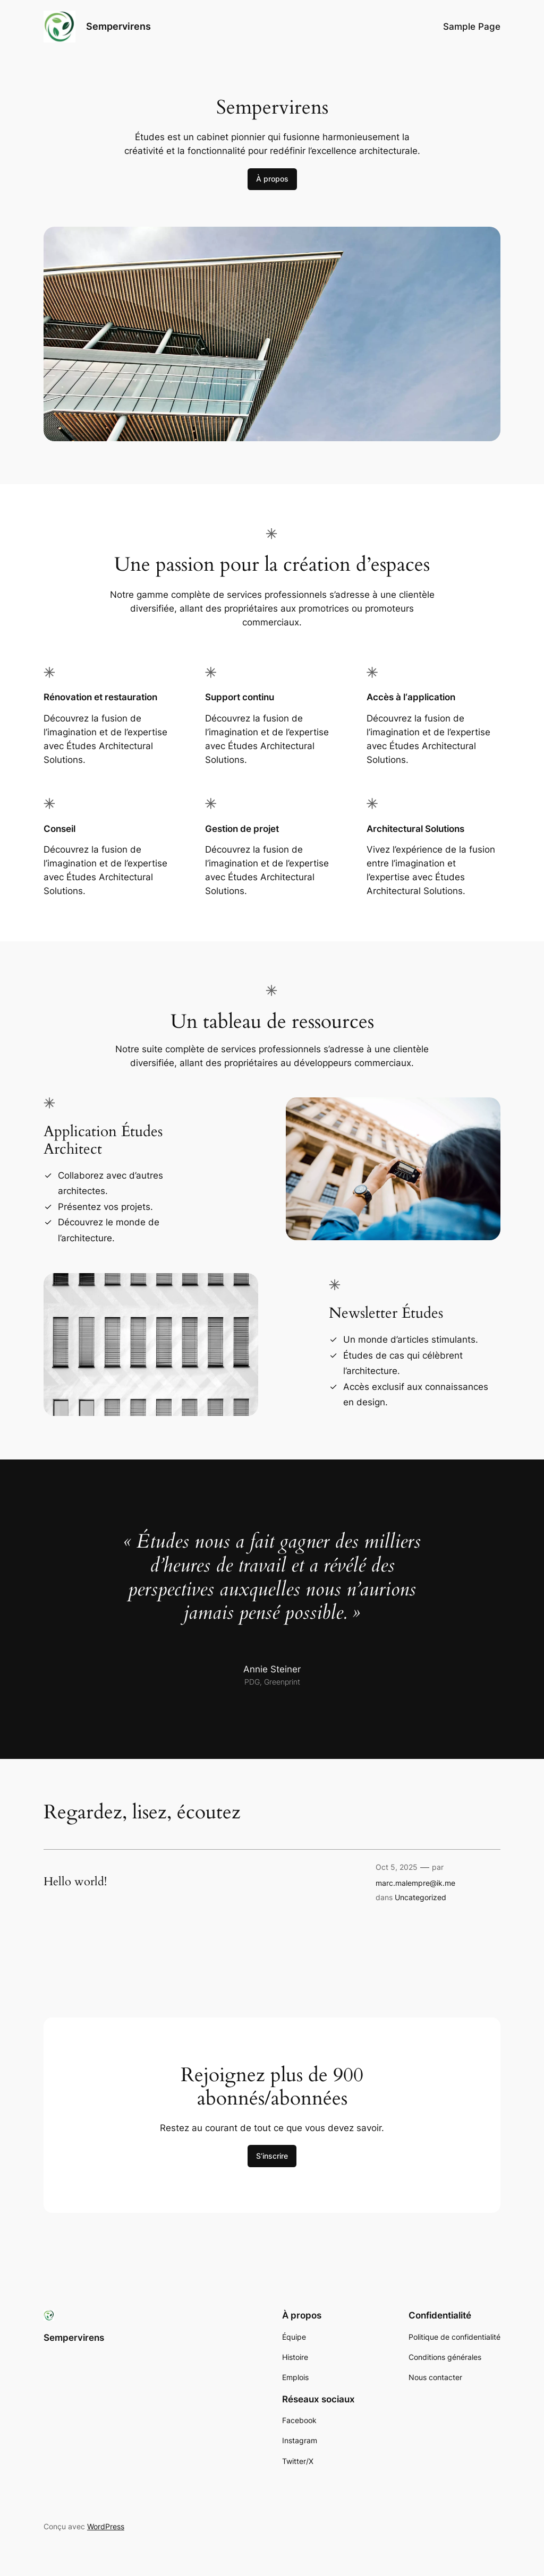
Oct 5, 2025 (397, 1866)
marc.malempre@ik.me (415, 1882)
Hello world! (75, 1882)
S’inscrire (272, 2155)
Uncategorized (420, 1897)
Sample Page (471, 26)
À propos (272, 178)
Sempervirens (118, 26)
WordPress (105, 2526)
